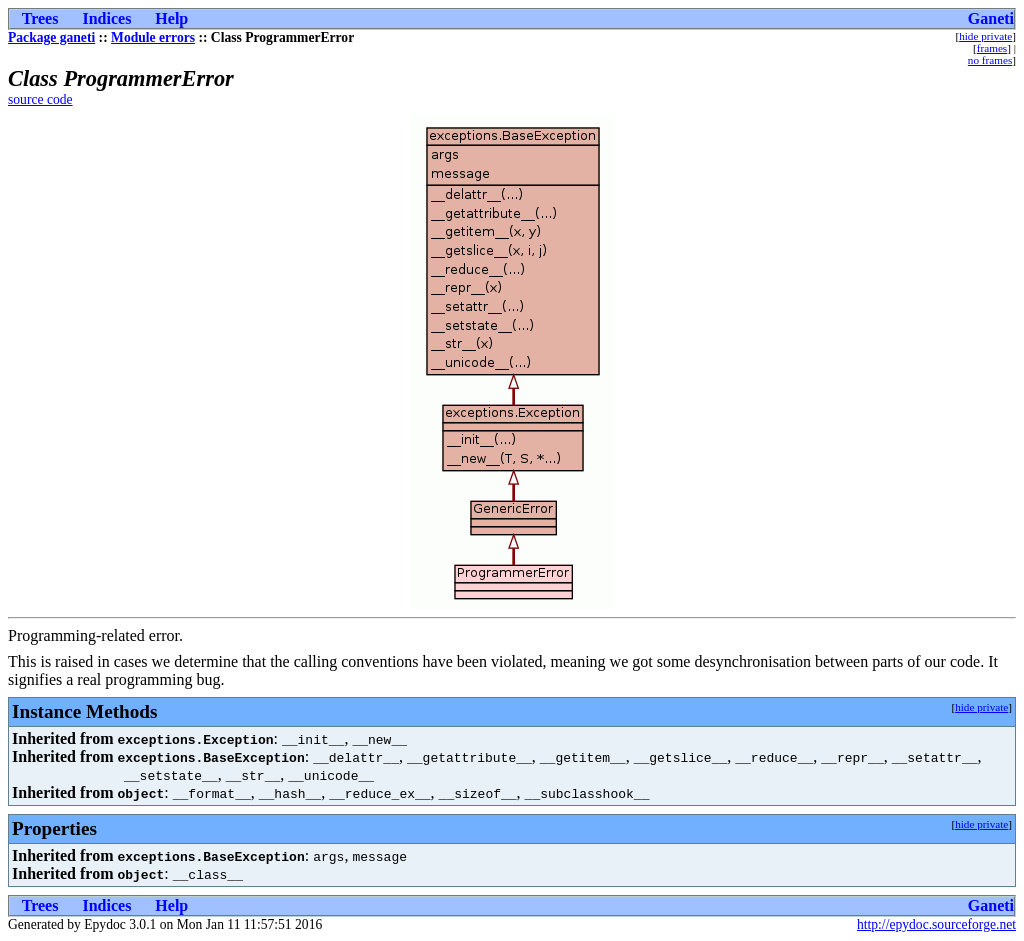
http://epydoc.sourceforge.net (936, 924)
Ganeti (991, 18)
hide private (985, 36)
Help (171, 18)
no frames (990, 60)
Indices (106, 18)
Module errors (153, 37)
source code (40, 99)
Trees (40, 18)
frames (992, 48)
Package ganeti (51, 37)
